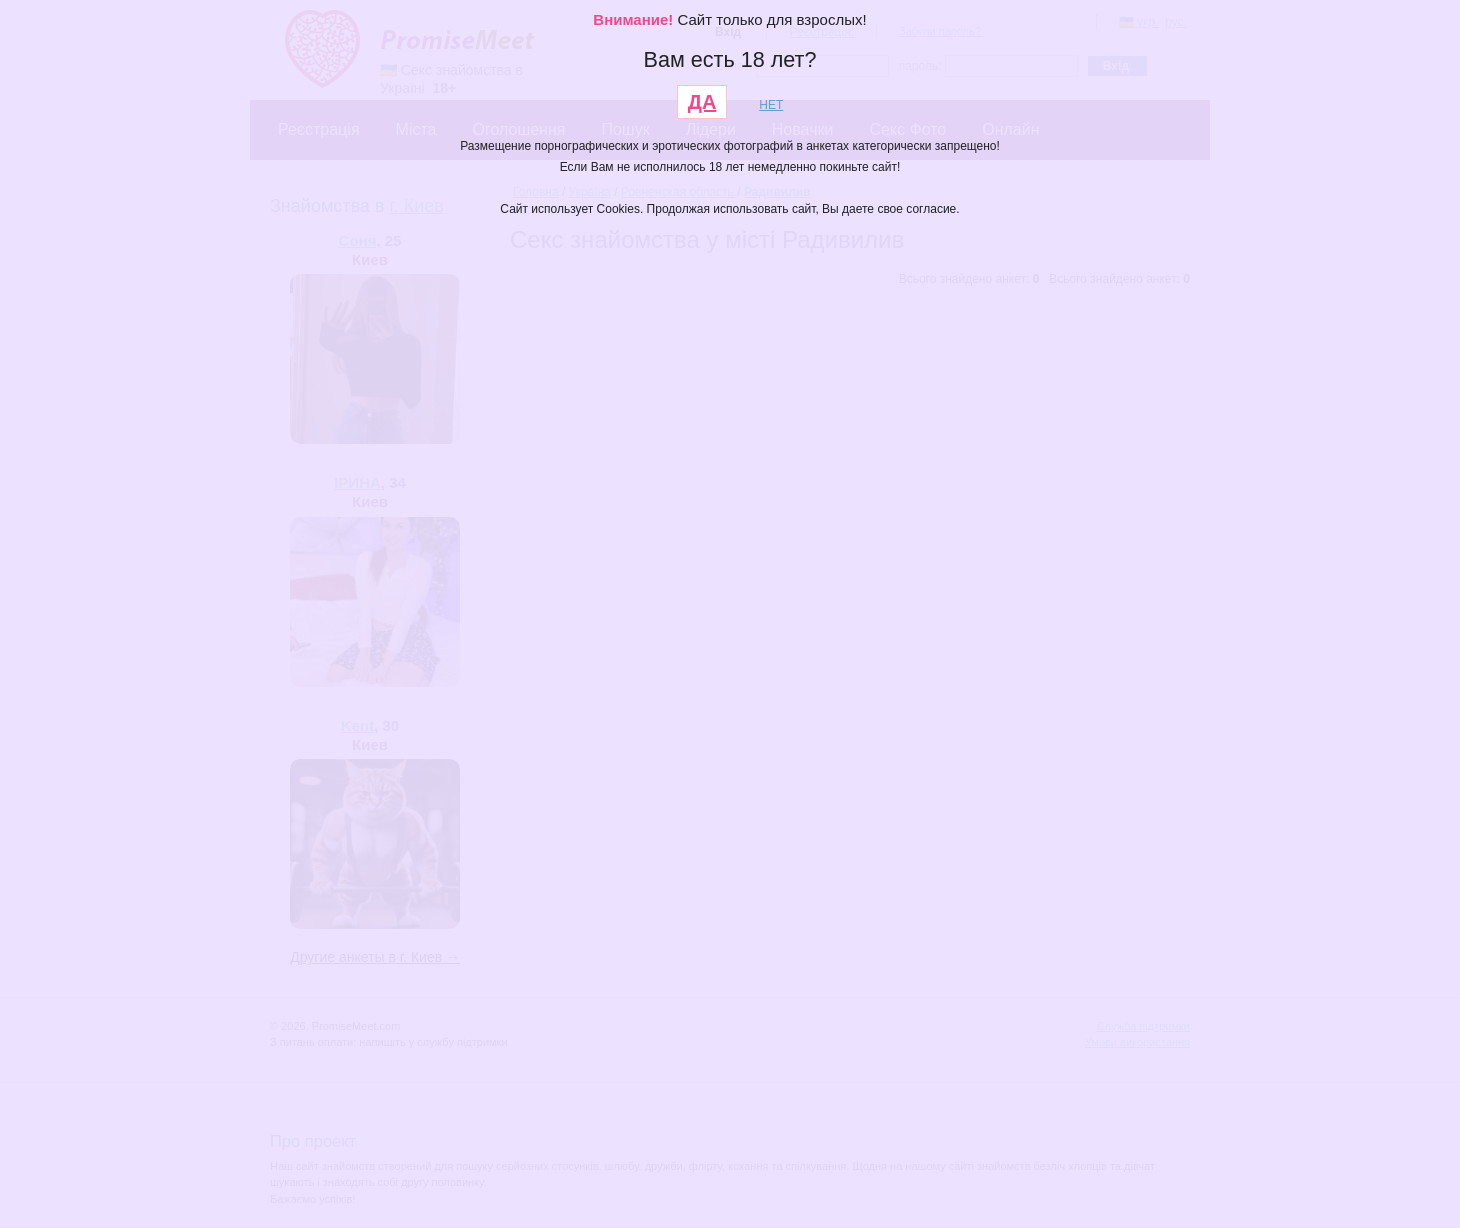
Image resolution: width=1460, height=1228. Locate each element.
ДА (702, 102)
